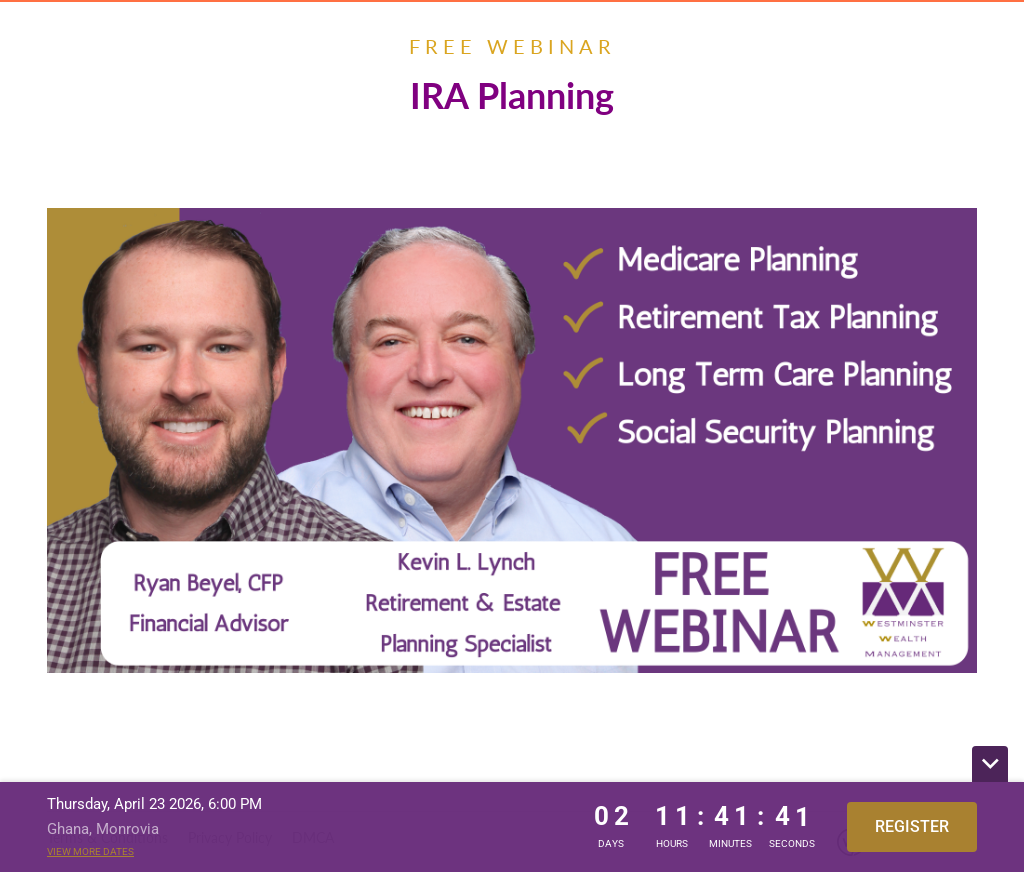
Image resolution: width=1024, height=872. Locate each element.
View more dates (90, 851)
